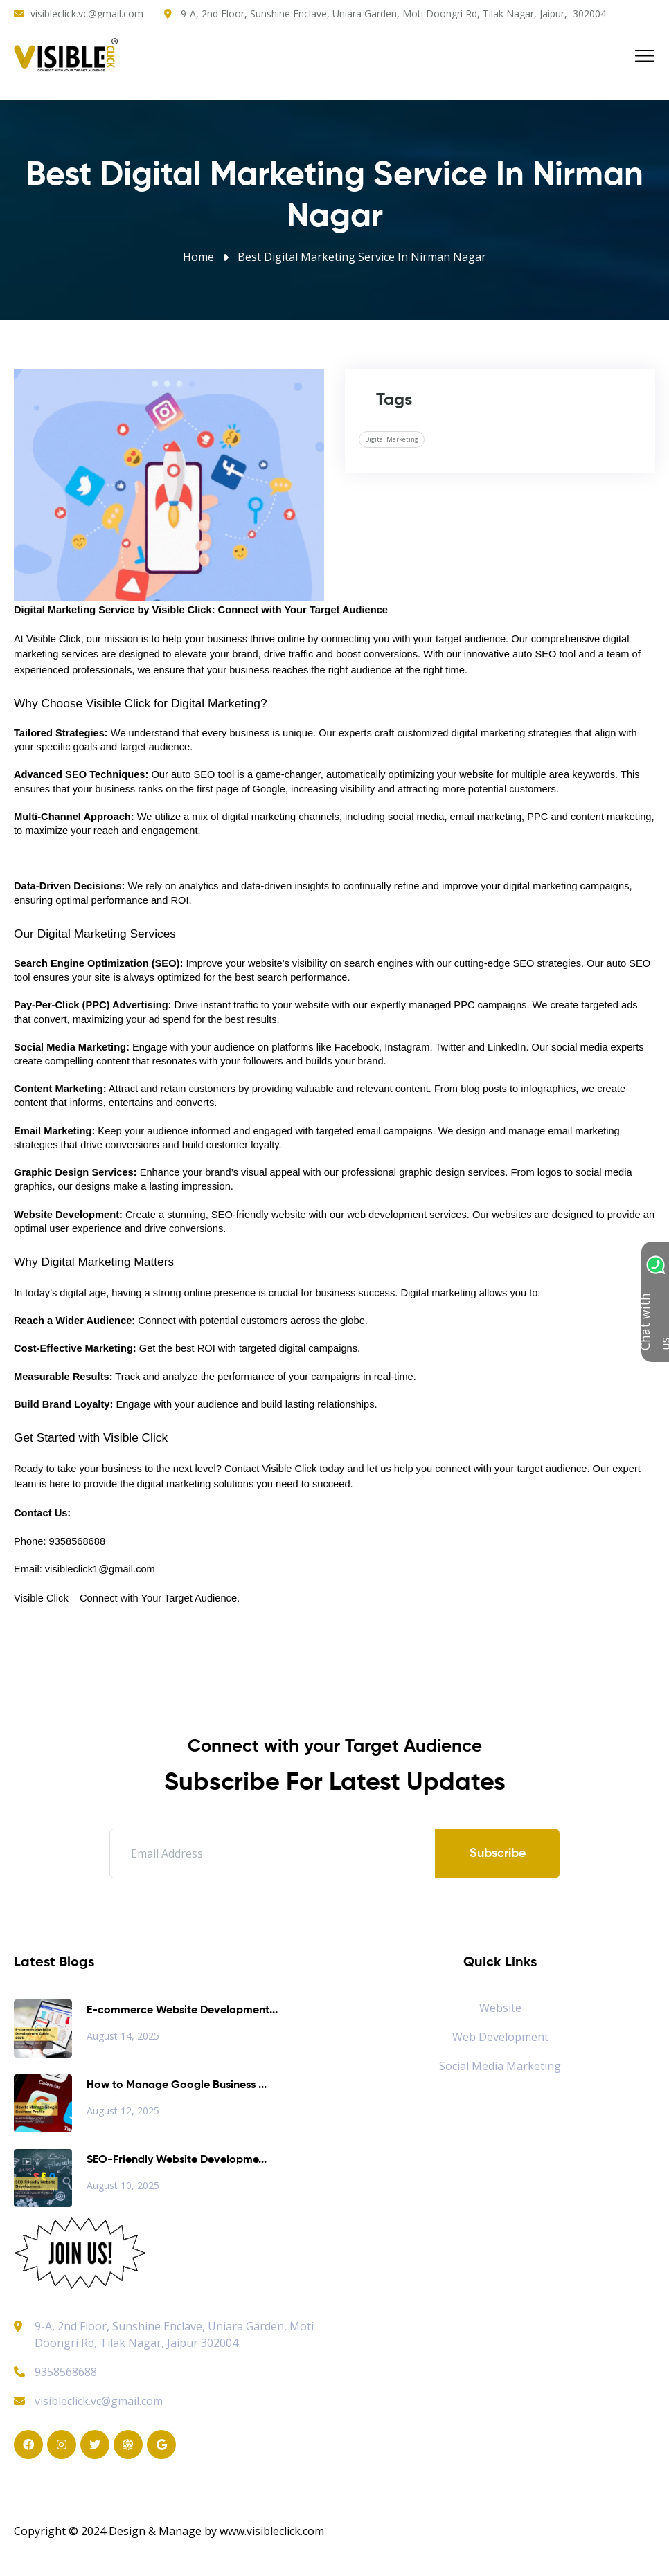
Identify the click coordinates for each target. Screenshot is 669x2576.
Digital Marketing (391, 439)
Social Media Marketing (500, 2066)
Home (198, 256)
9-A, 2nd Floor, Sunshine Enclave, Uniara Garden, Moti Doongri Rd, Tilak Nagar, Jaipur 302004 (174, 2334)
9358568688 (55, 2372)
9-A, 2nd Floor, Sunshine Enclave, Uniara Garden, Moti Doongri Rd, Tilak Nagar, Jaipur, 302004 (393, 13)
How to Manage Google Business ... (177, 2085)
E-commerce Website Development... (182, 2010)
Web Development (500, 2036)
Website (500, 2007)
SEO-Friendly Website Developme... (177, 2160)
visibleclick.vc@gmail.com (86, 13)
